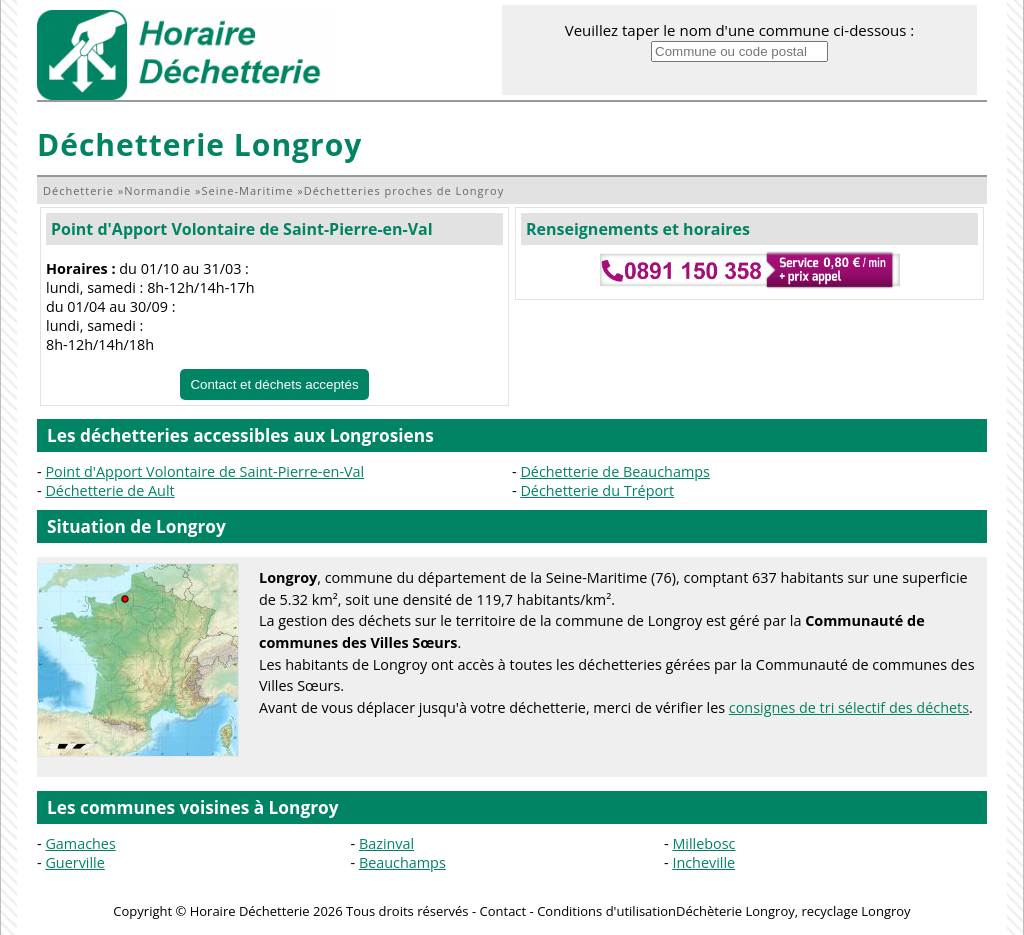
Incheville (703, 862)
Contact (503, 911)
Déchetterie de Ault (109, 490)
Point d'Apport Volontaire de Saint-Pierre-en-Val (242, 229)
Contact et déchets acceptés (274, 384)
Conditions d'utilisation (606, 911)
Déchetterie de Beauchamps (615, 471)
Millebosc (703, 843)
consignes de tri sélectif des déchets (849, 707)
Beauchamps (402, 862)
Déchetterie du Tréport (597, 490)
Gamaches (80, 843)
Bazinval (386, 843)
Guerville (74, 862)
